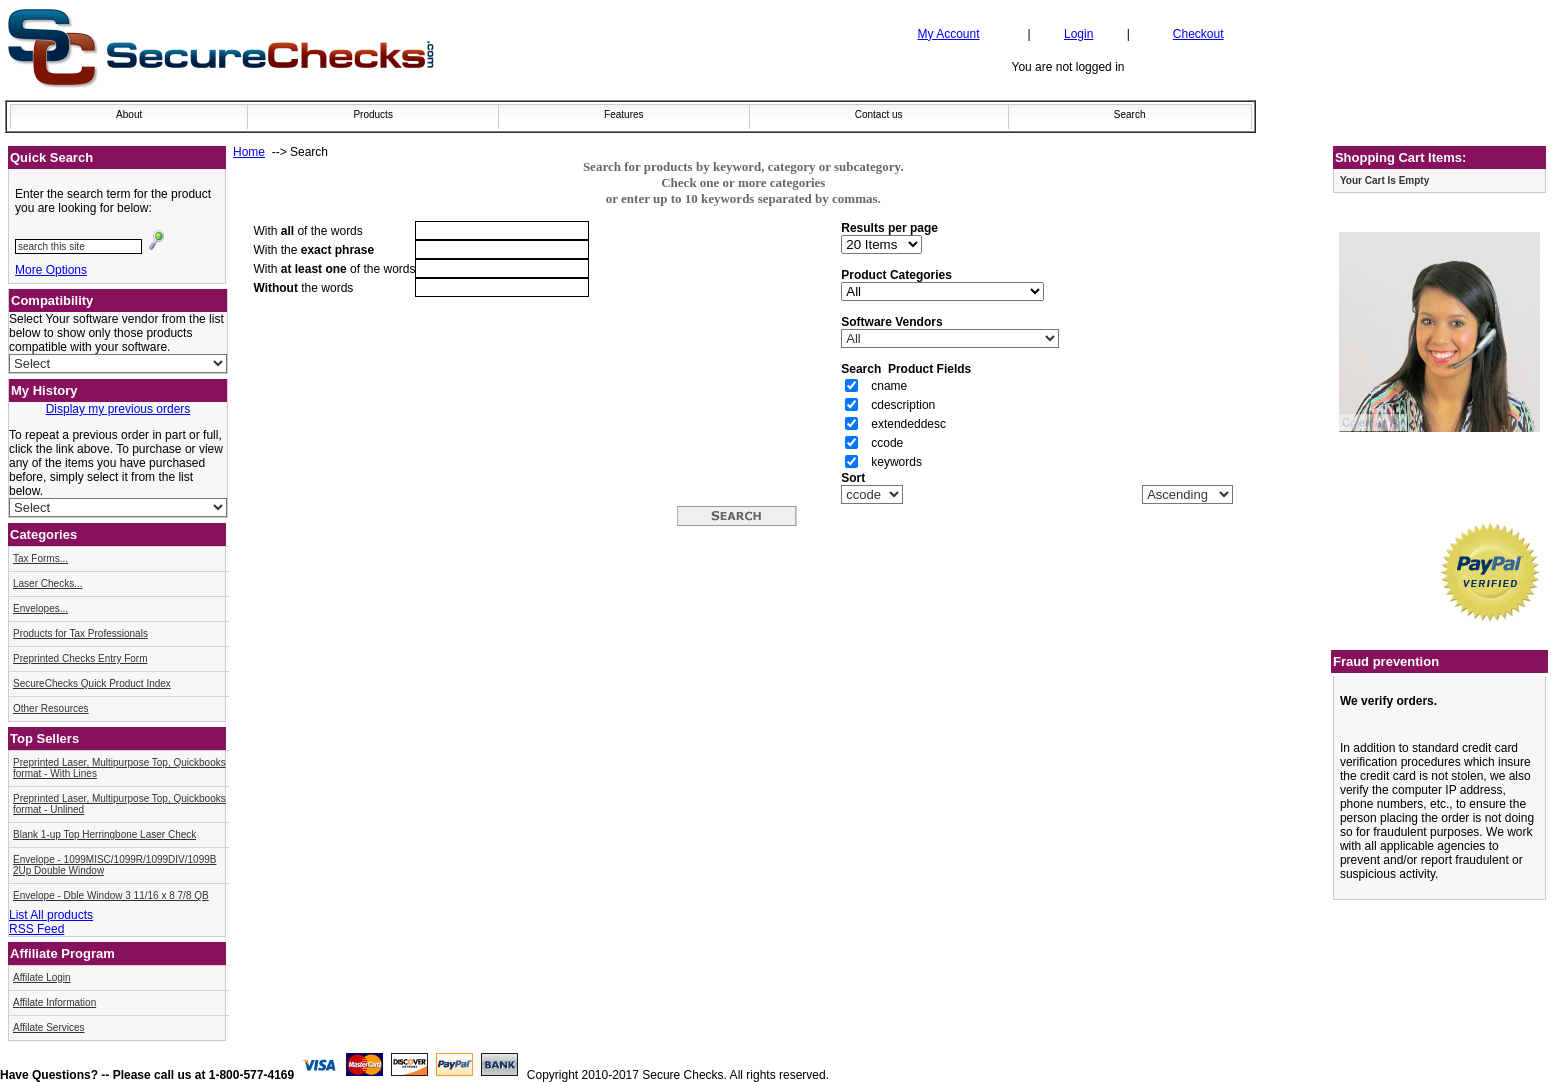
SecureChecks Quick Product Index (92, 683)
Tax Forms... (40, 558)
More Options (51, 270)
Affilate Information (54, 1002)
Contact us (879, 114)
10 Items (881, 244)
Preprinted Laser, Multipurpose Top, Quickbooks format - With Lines (119, 768)
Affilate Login (42, 977)
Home (249, 152)
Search (1130, 114)
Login (1078, 34)
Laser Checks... (47, 583)
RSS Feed (36, 929)
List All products (51, 915)
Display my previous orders (118, 409)
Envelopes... (40, 608)
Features (623, 114)
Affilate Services (49, 1027)
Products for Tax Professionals (80, 633)
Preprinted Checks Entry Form (80, 658)
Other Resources (51, 708)
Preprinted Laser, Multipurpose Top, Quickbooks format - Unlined (119, 804)
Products (372, 114)
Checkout (1198, 34)
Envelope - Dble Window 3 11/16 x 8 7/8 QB (111, 895)
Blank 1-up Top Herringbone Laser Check (104, 834)
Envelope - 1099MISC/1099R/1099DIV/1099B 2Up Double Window (114, 865)
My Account (948, 34)
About (129, 114)
